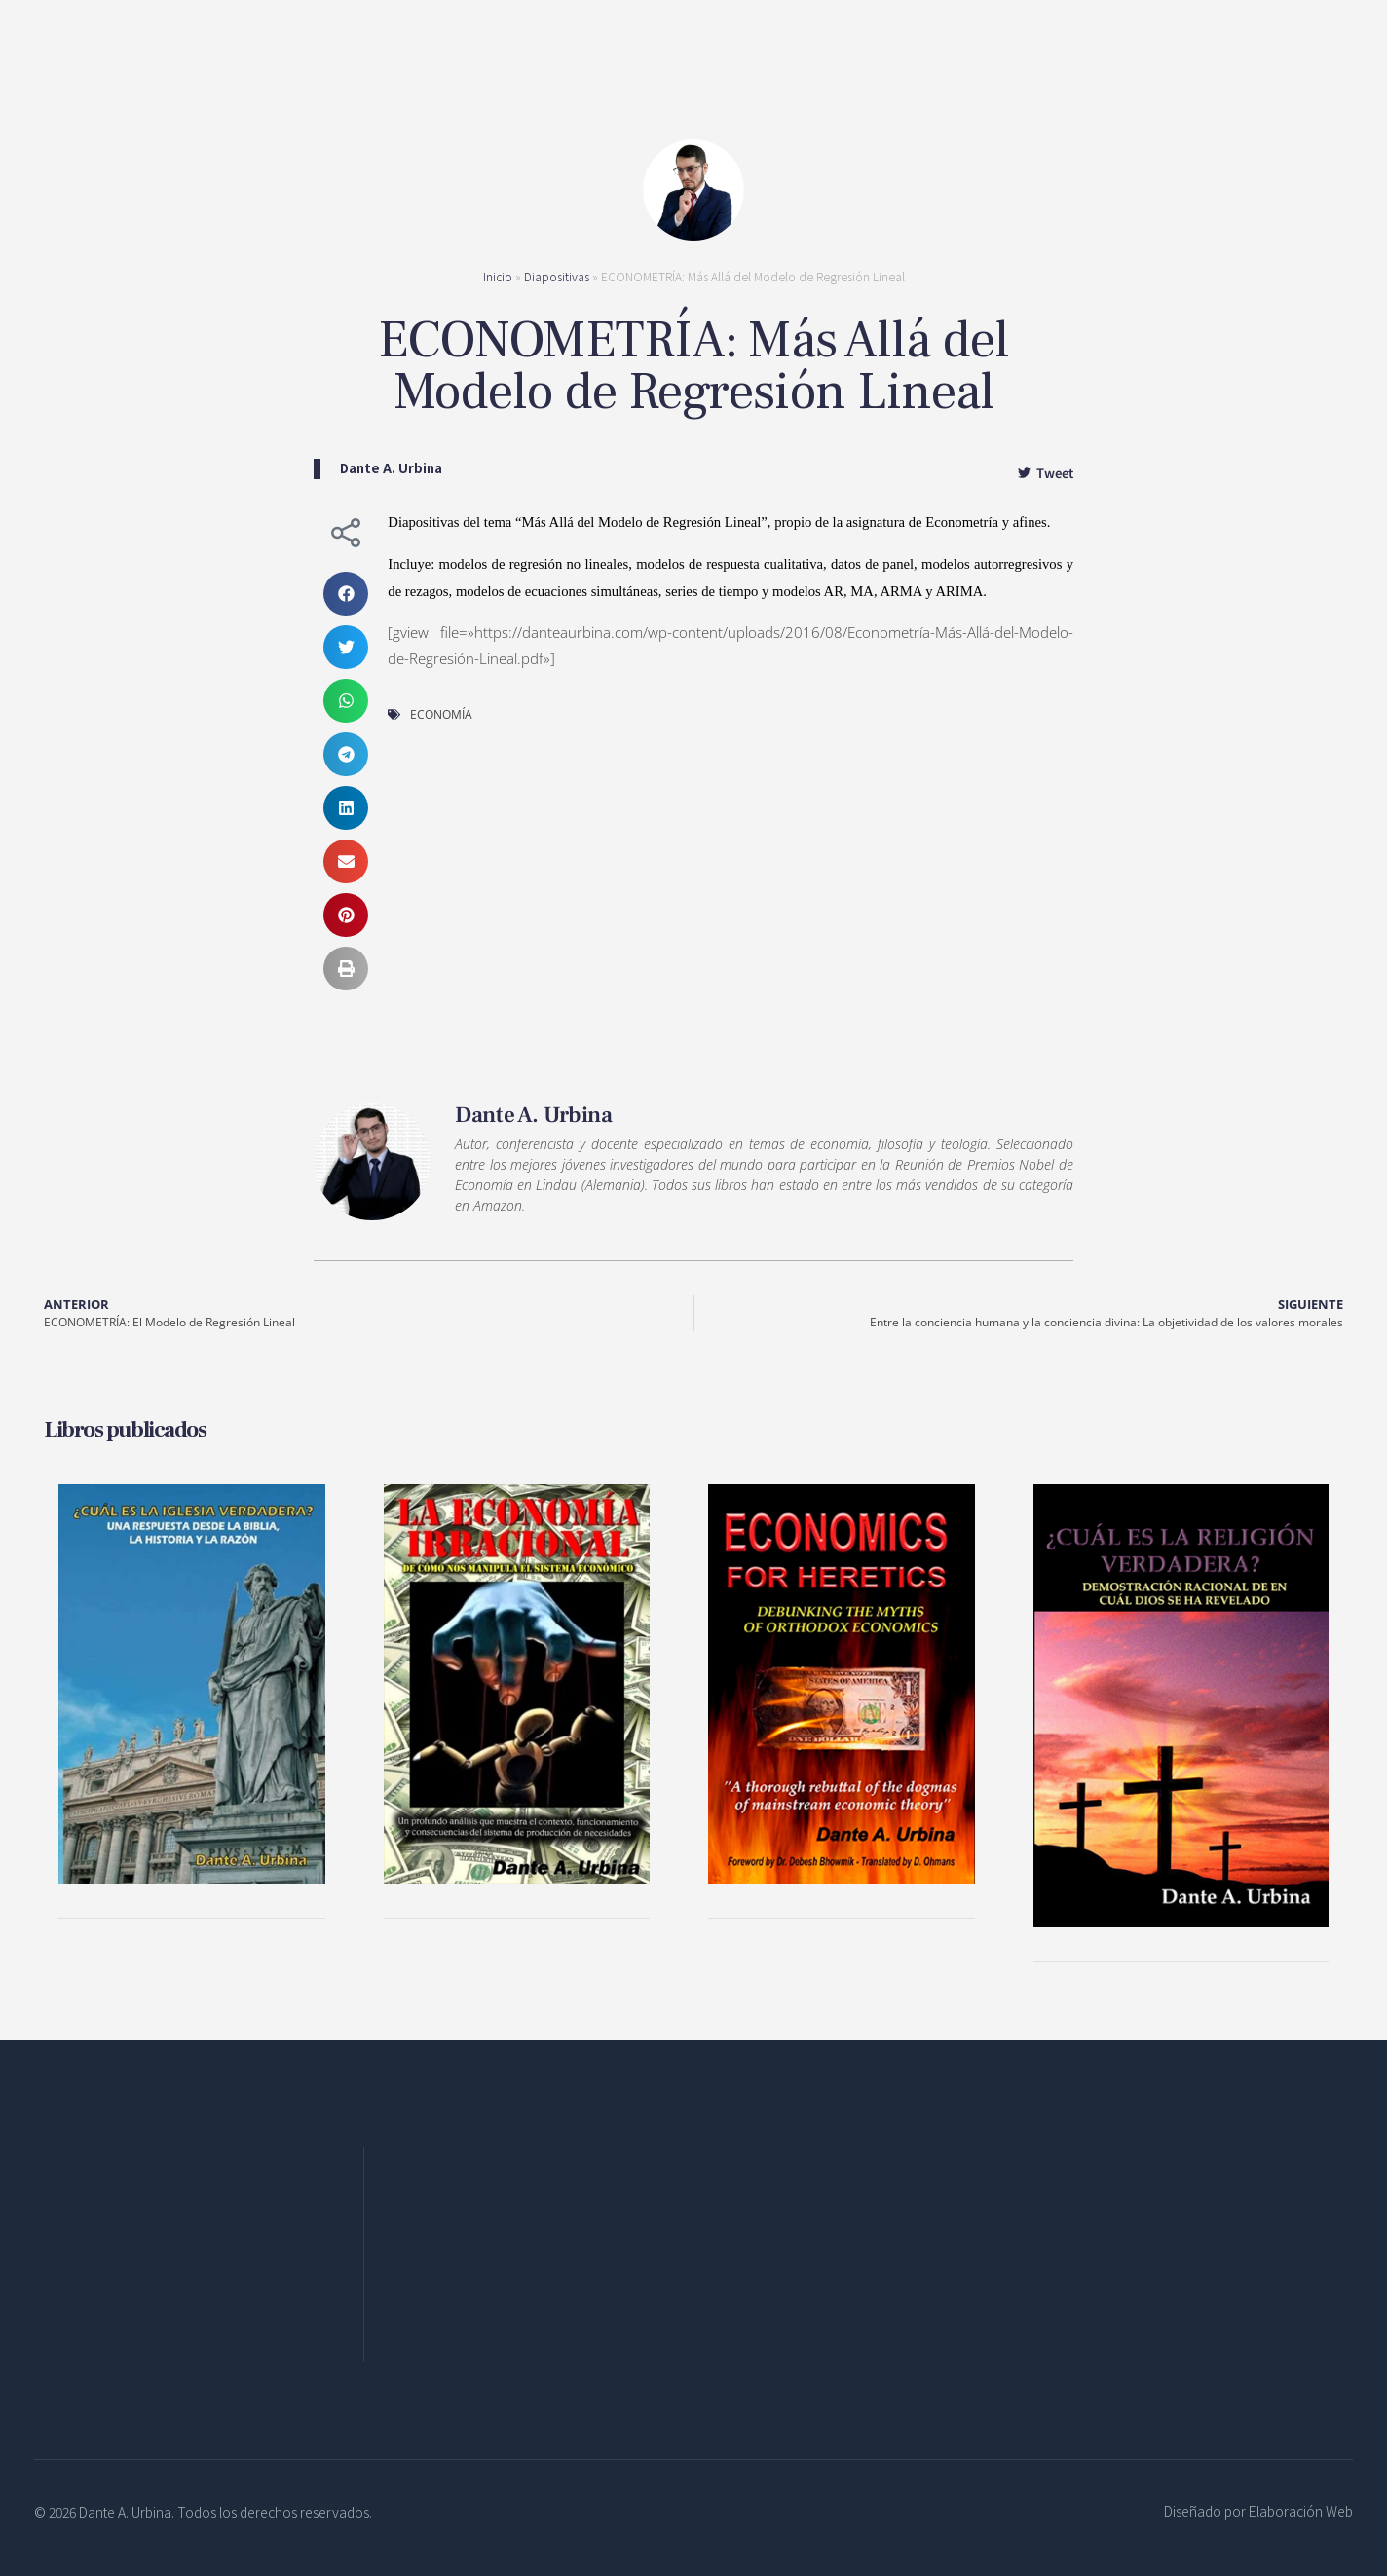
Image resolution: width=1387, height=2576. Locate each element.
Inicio (497, 276)
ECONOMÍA (441, 714)
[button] (345, 594)
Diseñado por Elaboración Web (1258, 2510)
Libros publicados (125, 1429)
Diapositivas (556, 276)
